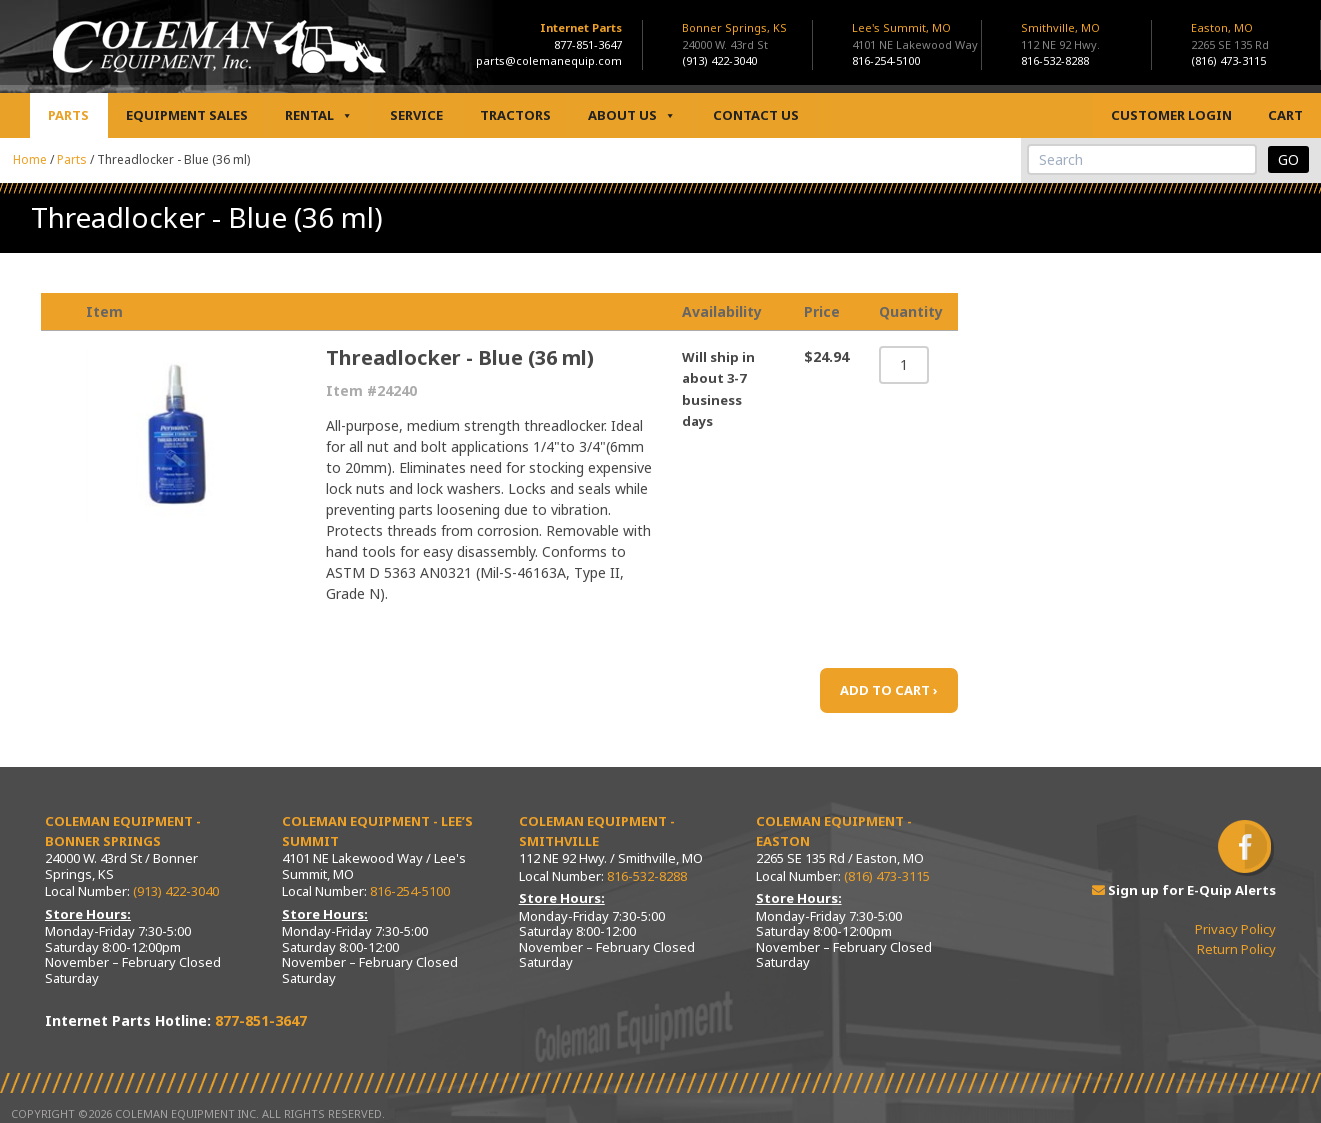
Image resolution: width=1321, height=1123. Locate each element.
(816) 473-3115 (1228, 60)
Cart (1285, 115)
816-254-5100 (886, 60)
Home (30, 159)
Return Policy (1236, 949)
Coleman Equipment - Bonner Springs (123, 831)
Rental (319, 115)
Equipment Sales (187, 115)
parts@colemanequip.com (549, 60)
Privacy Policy (1235, 929)
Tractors (515, 115)
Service (416, 115)
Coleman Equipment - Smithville (597, 831)
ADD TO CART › (889, 690)
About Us (632, 115)
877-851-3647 (588, 44)
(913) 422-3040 (719, 60)
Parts (68, 115)
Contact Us (756, 115)
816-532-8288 (1055, 60)
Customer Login (1171, 115)
